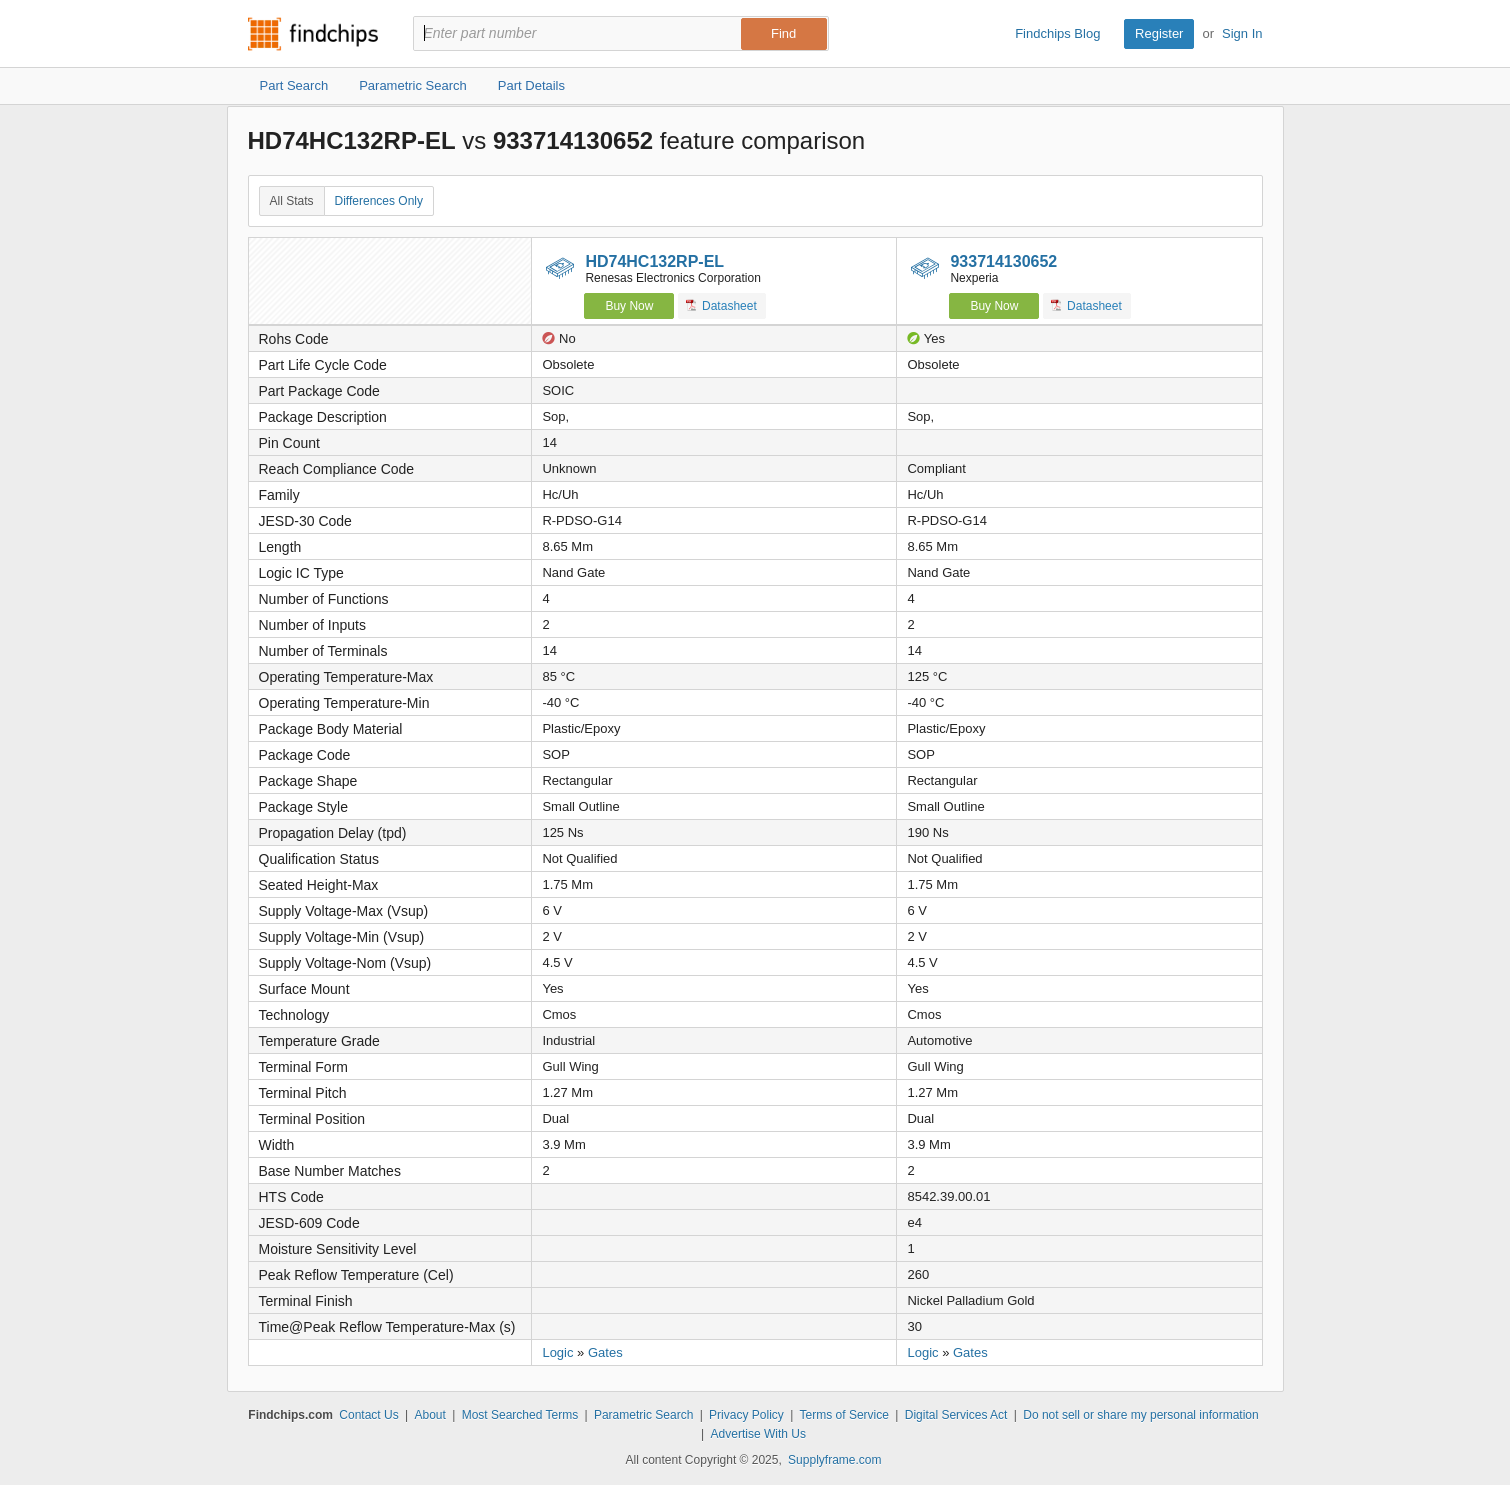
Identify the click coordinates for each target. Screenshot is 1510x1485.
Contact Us (368, 1415)
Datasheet (721, 305)
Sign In (1242, 33)
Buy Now (629, 306)
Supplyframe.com (834, 1460)
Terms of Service (844, 1415)
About (429, 1415)
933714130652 (1003, 261)
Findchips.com (313, 34)
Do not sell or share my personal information (1140, 1415)
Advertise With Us (758, 1434)
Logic (557, 1352)
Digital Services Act (956, 1415)
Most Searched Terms (520, 1415)
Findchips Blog (1057, 33)
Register (1159, 33)
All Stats (292, 201)
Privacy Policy (746, 1415)
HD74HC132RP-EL (654, 261)
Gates (605, 1352)
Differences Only (379, 201)
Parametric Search (643, 1415)
